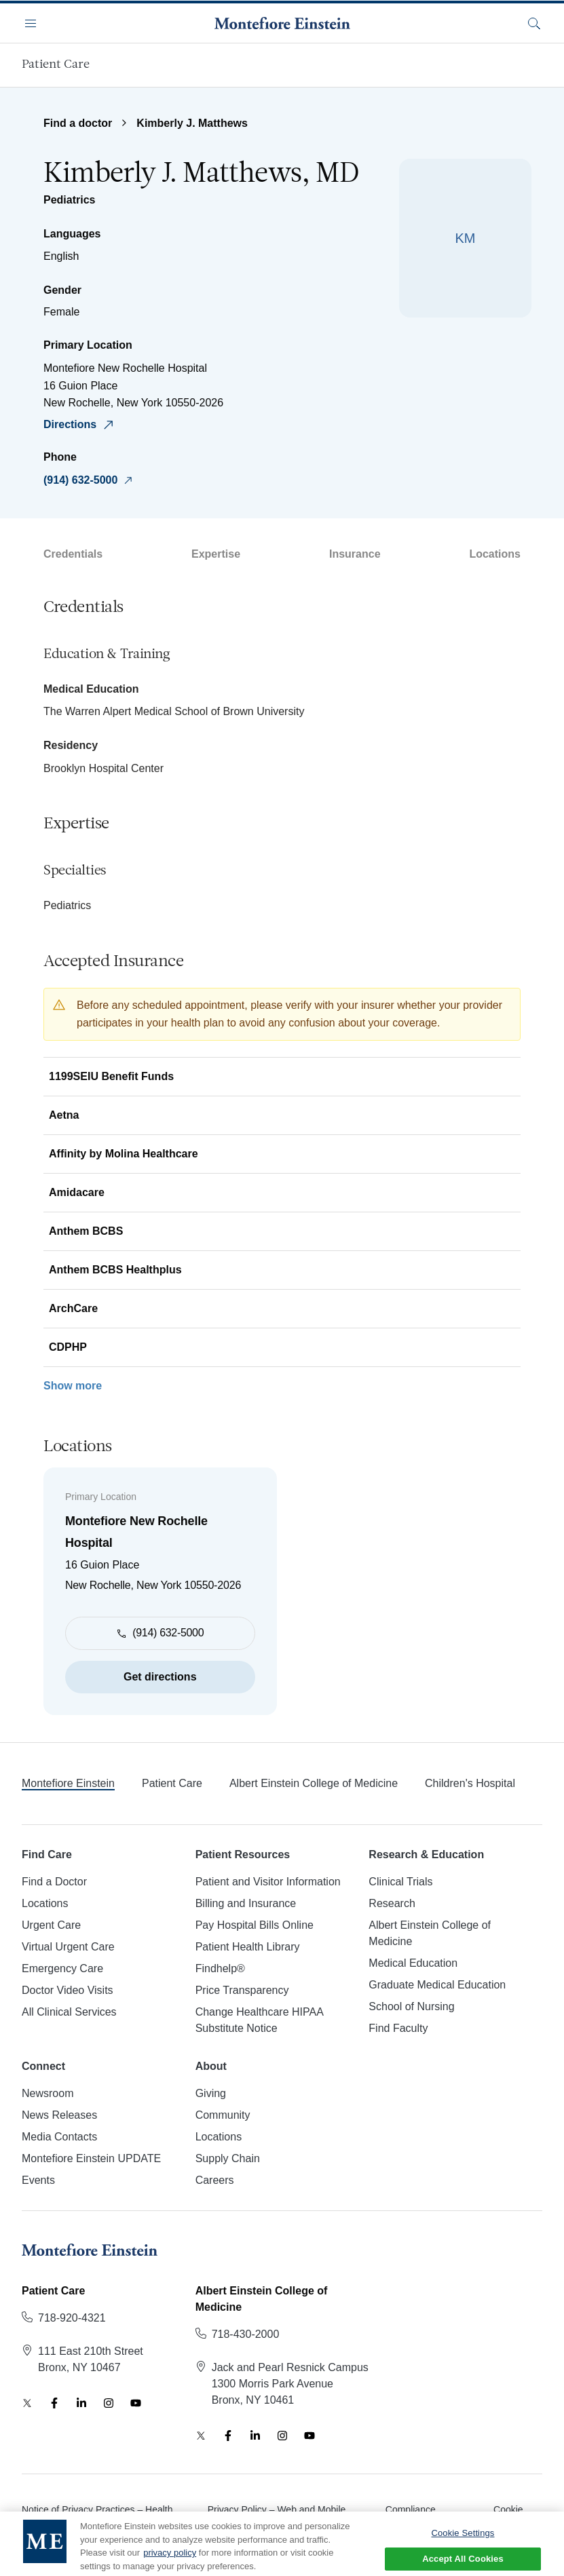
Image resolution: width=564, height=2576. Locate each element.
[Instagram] (108, 2403)
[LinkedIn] (81, 2403)
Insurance (355, 554)
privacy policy (169, 2564)
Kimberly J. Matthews (192, 123)
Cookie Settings (462, 2545)
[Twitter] (27, 2403)
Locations (495, 554)
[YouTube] (135, 2403)
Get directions (160, 1677)
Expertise (215, 554)
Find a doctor (77, 123)
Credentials (72, 554)
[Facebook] (54, 2403)
